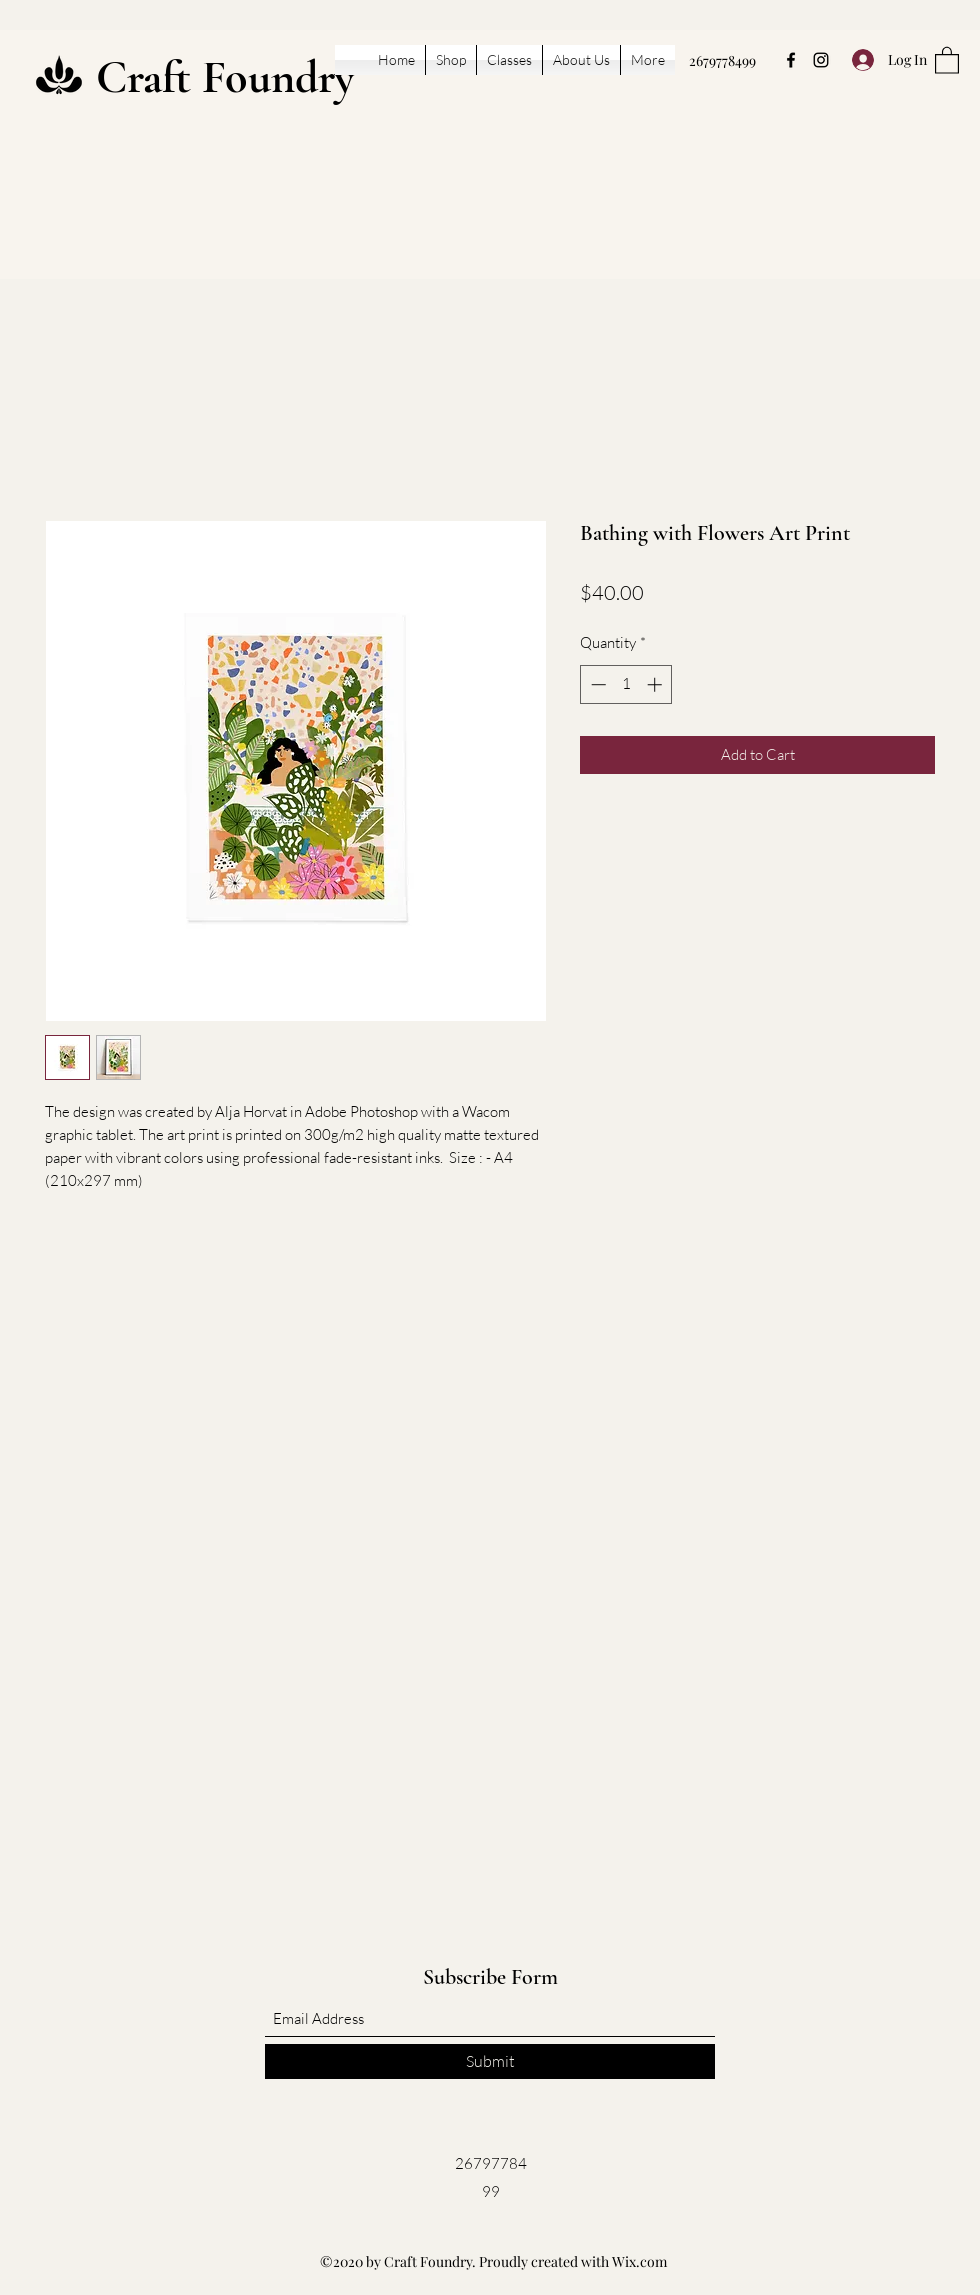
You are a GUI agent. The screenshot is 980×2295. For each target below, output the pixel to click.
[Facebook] (791, 60)
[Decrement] (596, 684)
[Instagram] (821, 60)
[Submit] (490, 2061)
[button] (947, 59)
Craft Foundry (225, 77)
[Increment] (656, 684)
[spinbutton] (626, 684)
